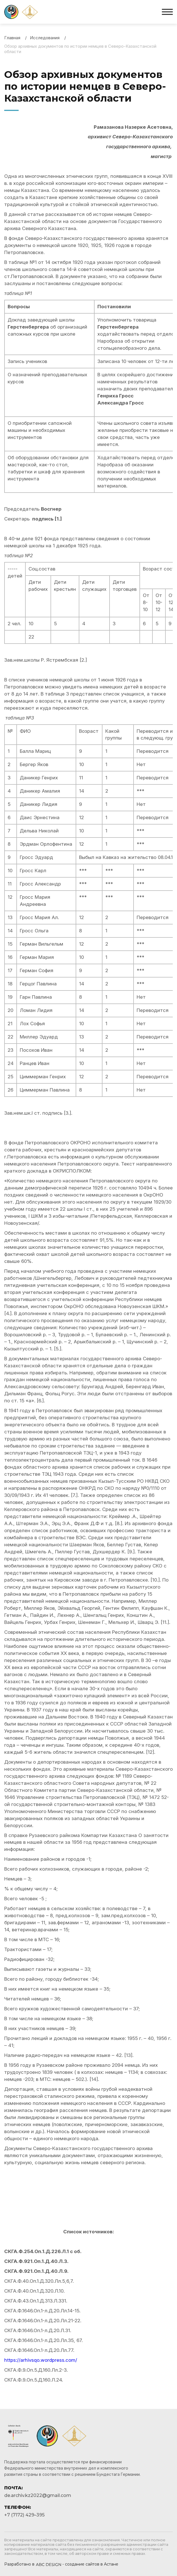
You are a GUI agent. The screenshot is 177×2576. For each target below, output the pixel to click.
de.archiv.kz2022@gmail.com (37, 2495)
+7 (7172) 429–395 (24, 2515)
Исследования (45, 37)
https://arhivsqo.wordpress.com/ (40, 2360)
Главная (12, 37)
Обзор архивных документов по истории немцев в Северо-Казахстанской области (80, 48)
